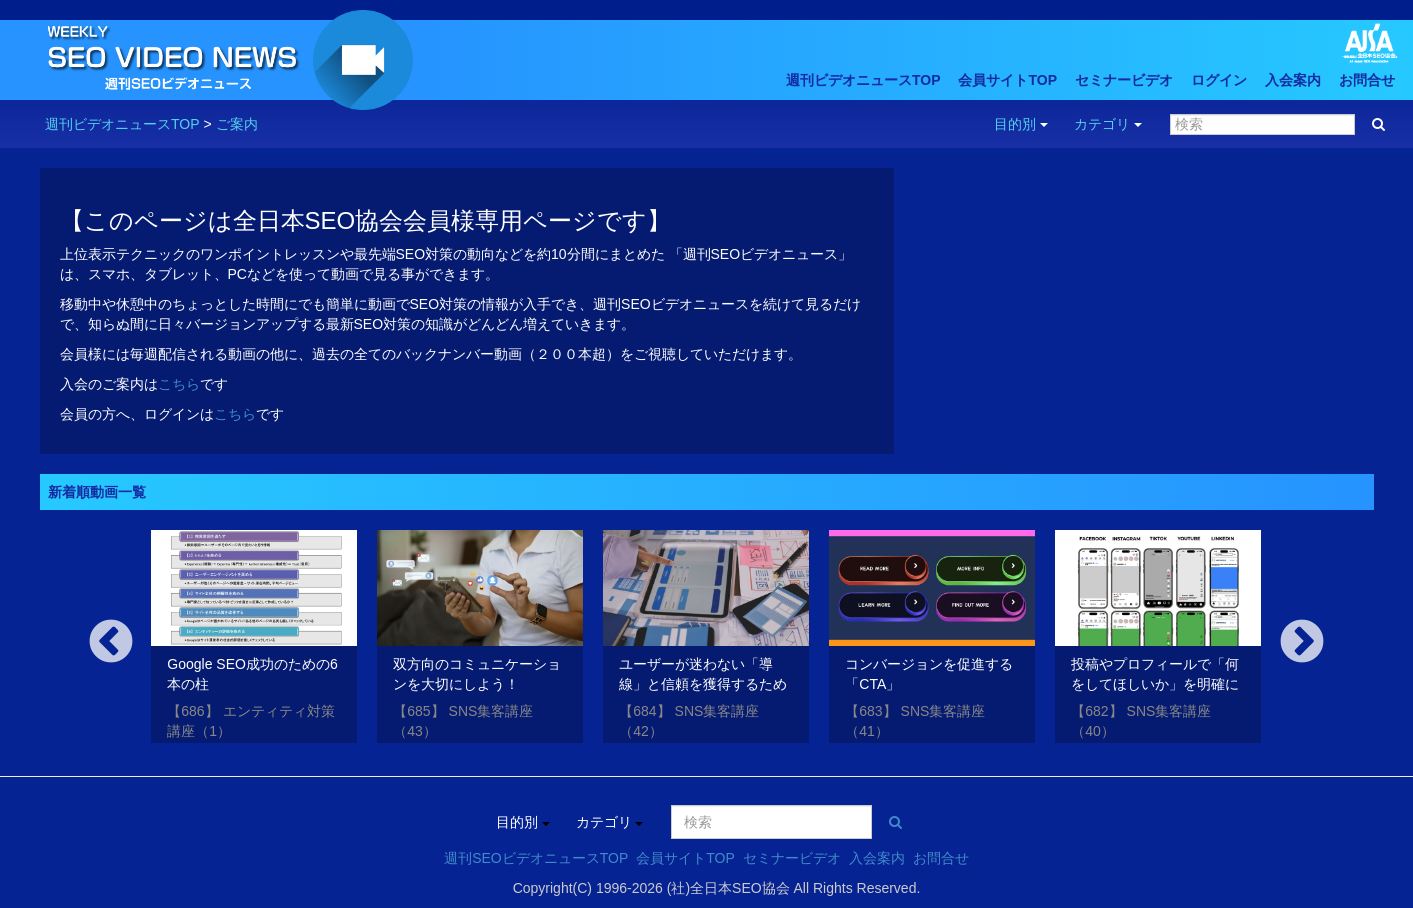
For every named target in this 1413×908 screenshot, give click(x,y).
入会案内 (1293, 80)
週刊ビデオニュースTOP (863, 80)
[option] (254, 640)
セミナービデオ (1124, 80)
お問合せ (1367, 80)
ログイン (1219, 80)
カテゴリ (1108, 124)
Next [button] (1302, 643)
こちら (179, 384)
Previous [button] (111, 643)
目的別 (1021, 124)
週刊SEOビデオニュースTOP (536, 858)
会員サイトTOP (1007, 80)
